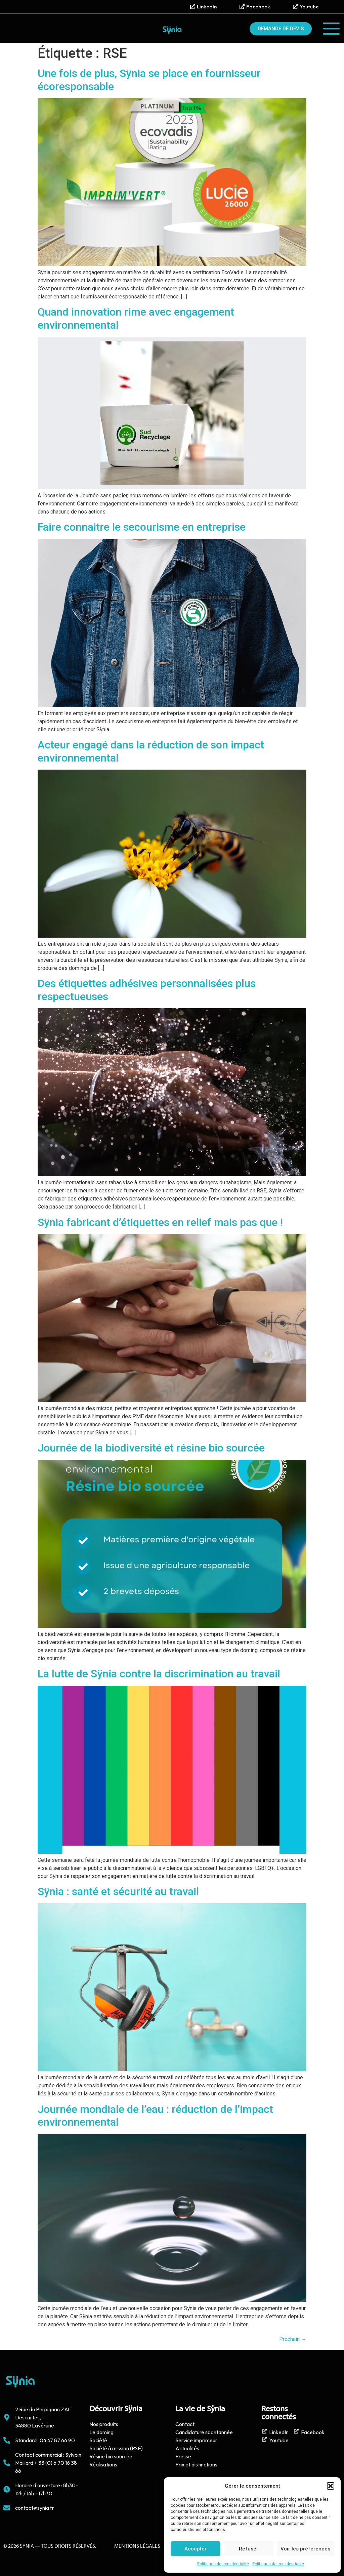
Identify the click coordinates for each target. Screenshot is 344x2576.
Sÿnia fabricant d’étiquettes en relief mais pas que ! (160, 1222)
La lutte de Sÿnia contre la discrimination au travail (159, 1673)
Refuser (248, 2549)
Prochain (292, 2339)
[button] (330, 2486)
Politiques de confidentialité (223, 2564)
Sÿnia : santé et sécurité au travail (118, 1891)
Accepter (195, 2549)
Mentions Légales (137, 2546)
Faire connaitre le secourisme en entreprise (142, 527)
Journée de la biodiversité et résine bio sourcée (151, 1447)
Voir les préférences (305, 2549)
